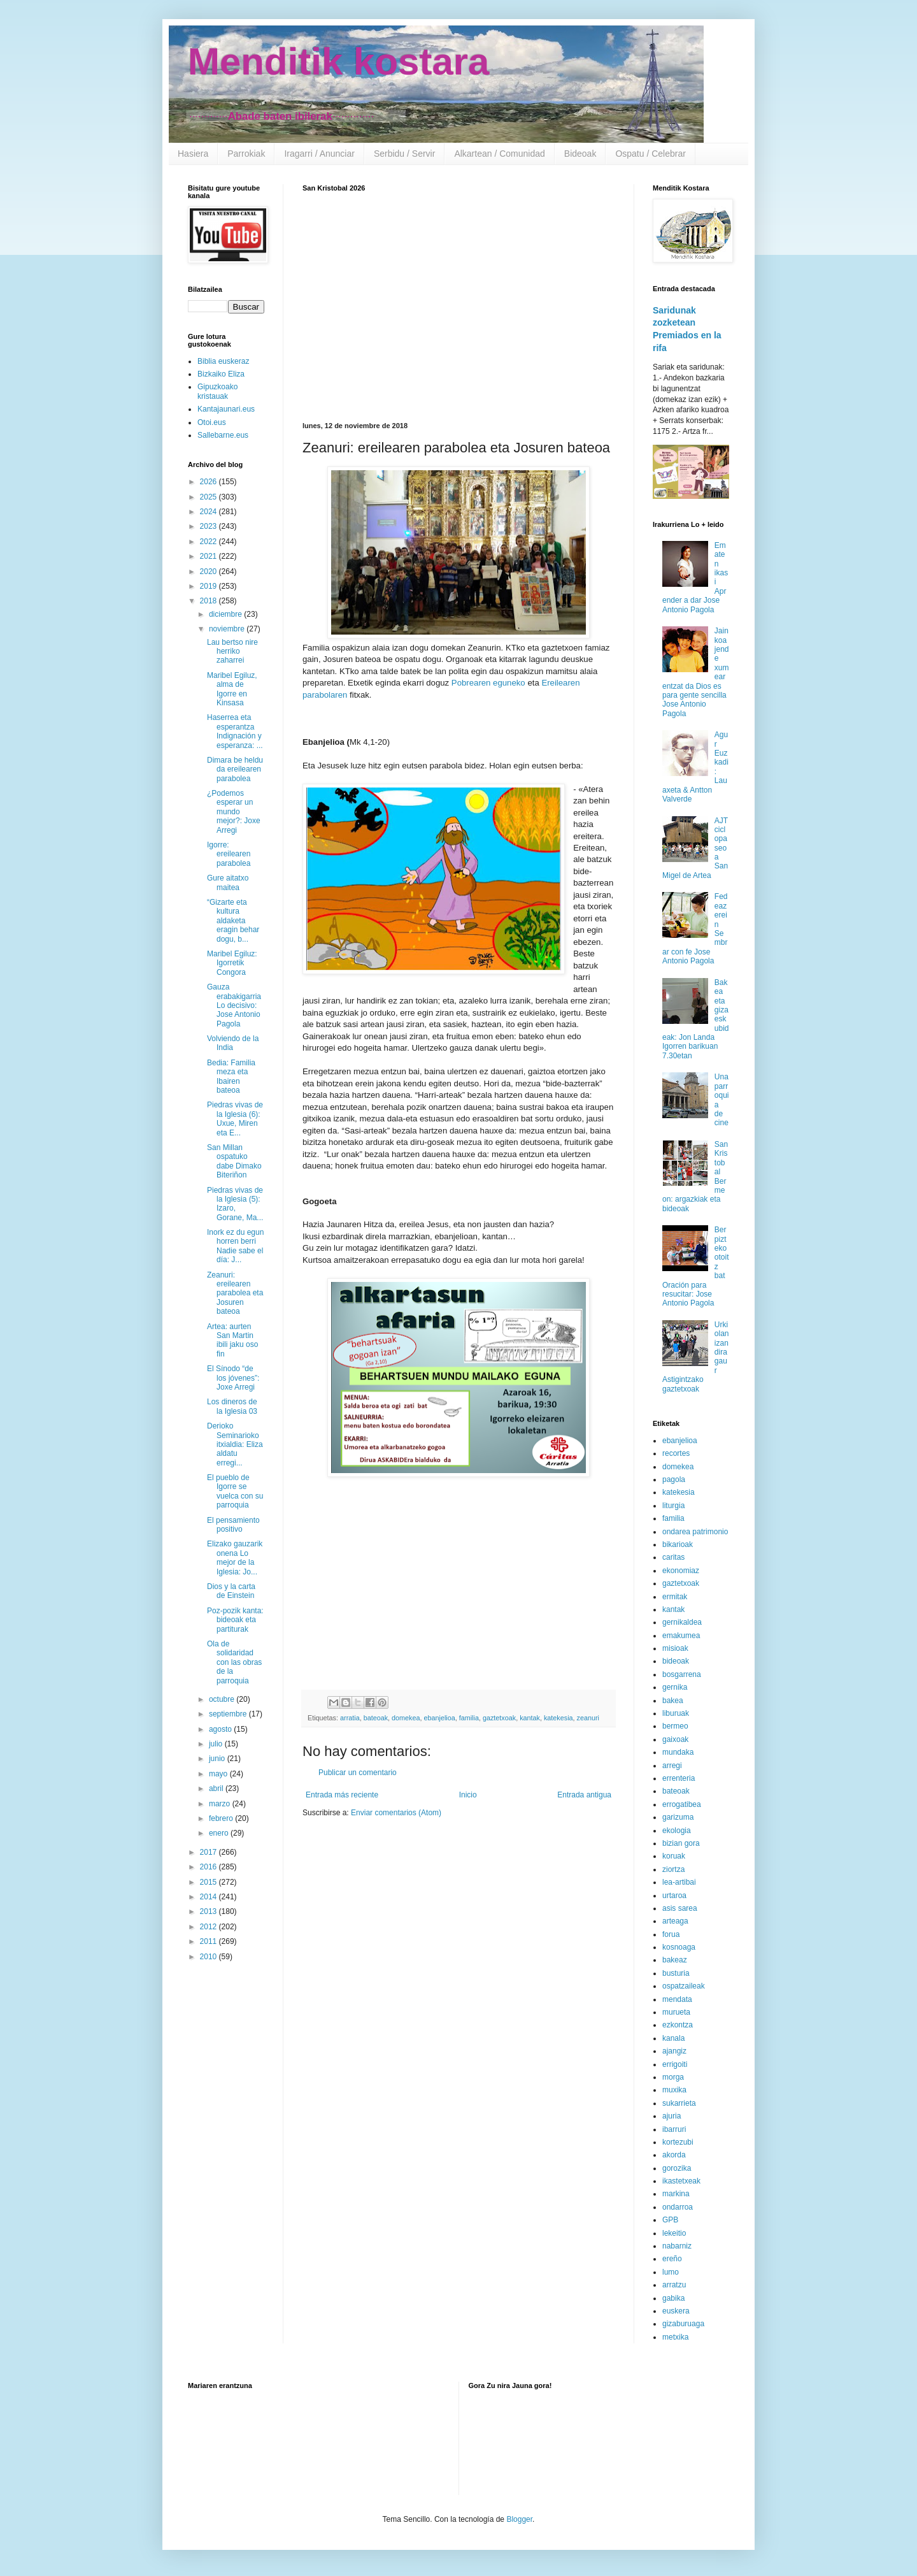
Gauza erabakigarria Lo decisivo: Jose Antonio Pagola (234, 1005)
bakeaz (674, 1959)
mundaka (677, 1752)
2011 (209, 1941)
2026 (209, 481)
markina (676, 2193)
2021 (209, 556)
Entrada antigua (584, 1794)
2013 (209, 1911)
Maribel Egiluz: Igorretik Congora (232, 963)
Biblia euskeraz (223, 361)
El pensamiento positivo (233, 1525)
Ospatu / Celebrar (650, 153)
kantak (530, 1718)
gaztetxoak (499, 1718)
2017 (209, 1852)
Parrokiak (246, 153)
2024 (209, 511)
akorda (674, 2154)
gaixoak (675, 1739)
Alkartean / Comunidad (499, 153)
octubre (222, 1699)
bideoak (675, 1661)
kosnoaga (678, 1947)
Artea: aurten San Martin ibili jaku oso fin (232, 1340)
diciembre (226, 614)
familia (469, 1718)
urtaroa (674, 1895)
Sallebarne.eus (222, 435)
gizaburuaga (683, 2323)
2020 (209, 571)
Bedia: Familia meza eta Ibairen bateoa (231, 1076)
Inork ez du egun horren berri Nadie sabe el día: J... (235, 1246)
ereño (672, 2258)
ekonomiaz (680, 1570)
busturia (676, 1973)
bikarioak (677, 1544)
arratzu (674, 2284)
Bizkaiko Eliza (221, 374)
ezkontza (677, 2024)
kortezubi (677, 2142)
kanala (673, 2038)
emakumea (681, 1635)
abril (217, 1788)
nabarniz (677, 2245)
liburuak (675, 1713)
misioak (675, 1648)
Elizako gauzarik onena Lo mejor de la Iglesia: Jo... (234, 1557)
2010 (209, 1956)
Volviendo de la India (233, 1043)
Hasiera (193, 153)
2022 (209, 541)
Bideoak (580, 153)
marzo (220, 1803)
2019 (209, 586)
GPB (670, 2219)
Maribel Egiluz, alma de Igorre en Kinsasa (232, 689)
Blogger (519, 2519)
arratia (350, 1718)
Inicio (468, 1794)
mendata (677, 1999)
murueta (676, 2012)
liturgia (673, 1505)
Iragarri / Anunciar (319, 153)
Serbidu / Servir (404, 153)
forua (670, 1934)
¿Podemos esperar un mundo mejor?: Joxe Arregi (233, 812)
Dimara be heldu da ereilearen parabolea (235, 769)
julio (217, 1743)
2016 (209, 1866)
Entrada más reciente (342, 1794)
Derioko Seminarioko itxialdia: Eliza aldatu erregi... (235, 1444)
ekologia (676, 1830)
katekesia (558, 1718)
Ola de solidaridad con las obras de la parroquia (234, 1662)
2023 (209, 526)
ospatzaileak (683, 1986)
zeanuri (588, 1718)
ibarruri (674, 2129)
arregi (672, 1765)
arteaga (675, 1921)
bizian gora (681, 1843)
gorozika (676, 2168)
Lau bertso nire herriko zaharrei (232, 651)
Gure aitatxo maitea (227, 882)
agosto (221, 1729)
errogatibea (681, 1804)
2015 (209, 1882)
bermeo (675, 1726)
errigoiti (674, 2064)
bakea (672, 1700)
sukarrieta (679, 2103)
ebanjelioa (439, 1718)
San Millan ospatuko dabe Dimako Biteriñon (234, 1161)
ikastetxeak (681, 2181)
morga (673, 2077)
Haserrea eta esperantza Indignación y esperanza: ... (235, 731)
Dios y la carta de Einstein (231, 1591)
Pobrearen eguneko (488, 682)
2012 (209, 1926)
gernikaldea (682, 1622)
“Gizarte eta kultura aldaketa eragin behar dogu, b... (233, 921)
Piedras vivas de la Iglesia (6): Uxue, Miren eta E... (235, 1118)
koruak (673, 1856)
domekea (406, 1718)
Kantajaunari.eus (226, 409)
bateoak (376, 1718)
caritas (673, 1557)
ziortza (673, 1869)
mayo (219, 1773)
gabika (673, 2298)
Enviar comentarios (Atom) (396, 1812)
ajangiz (674, 2051)
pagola (673, 1479)
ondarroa (677, 2207)
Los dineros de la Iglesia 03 (232, 1406)
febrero (222, 1818)
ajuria (671, 2116)
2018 (209, 600)
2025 (209, 497)
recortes (676, 1453)
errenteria (678, 1778)
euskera (676, 2310)
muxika (674, 2089)
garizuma (677, 1817)
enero (220, 1833)
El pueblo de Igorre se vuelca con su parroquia (235, 1491)
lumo (670, 2272)
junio (218, 1758)
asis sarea (679, 1908)
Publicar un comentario (357, 1772)
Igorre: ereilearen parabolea (228, 854)
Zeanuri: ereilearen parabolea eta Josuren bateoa (235, 1293)
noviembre (227, 628)
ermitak (674, 1596)
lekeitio (674, 2233)
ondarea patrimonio (695, 1531)
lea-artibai (679, 1882)
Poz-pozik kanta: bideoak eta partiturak (235, 1620)
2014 (209, 1896)
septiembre (229, 1713)
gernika (674, 1687)
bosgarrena (681, 1674)
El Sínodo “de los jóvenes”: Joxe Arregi (233, 1378)
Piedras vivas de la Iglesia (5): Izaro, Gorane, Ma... (235, 1204)
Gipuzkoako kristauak (217, 391)
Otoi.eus (211, 422)
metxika (675, 2337)
